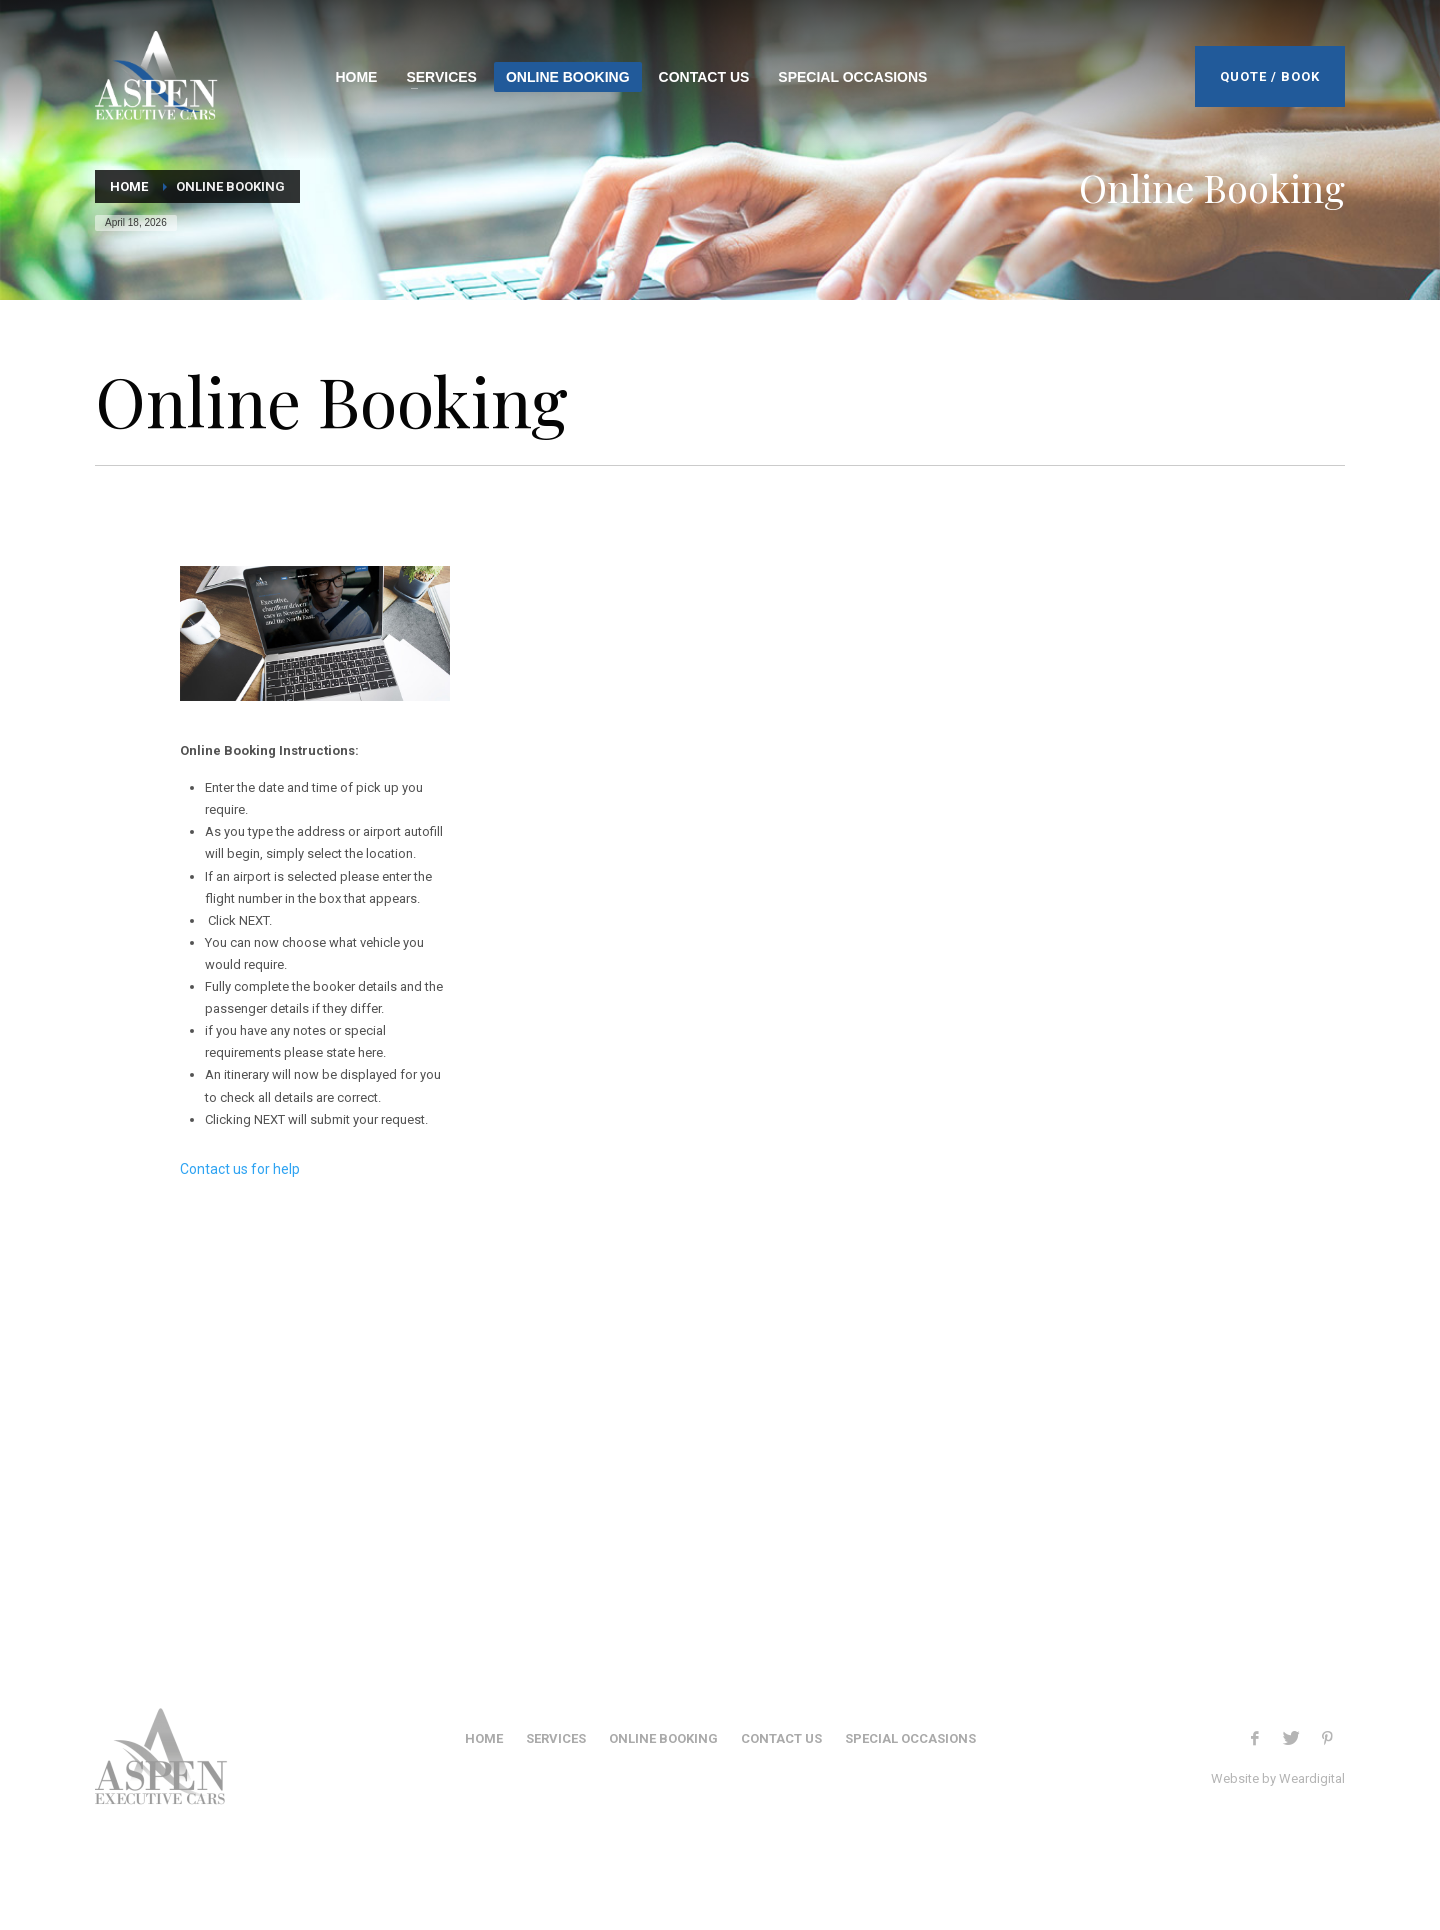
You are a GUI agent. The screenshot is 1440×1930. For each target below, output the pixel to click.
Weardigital (1312, 1778)
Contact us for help (240, 1169)
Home (129, 186)
